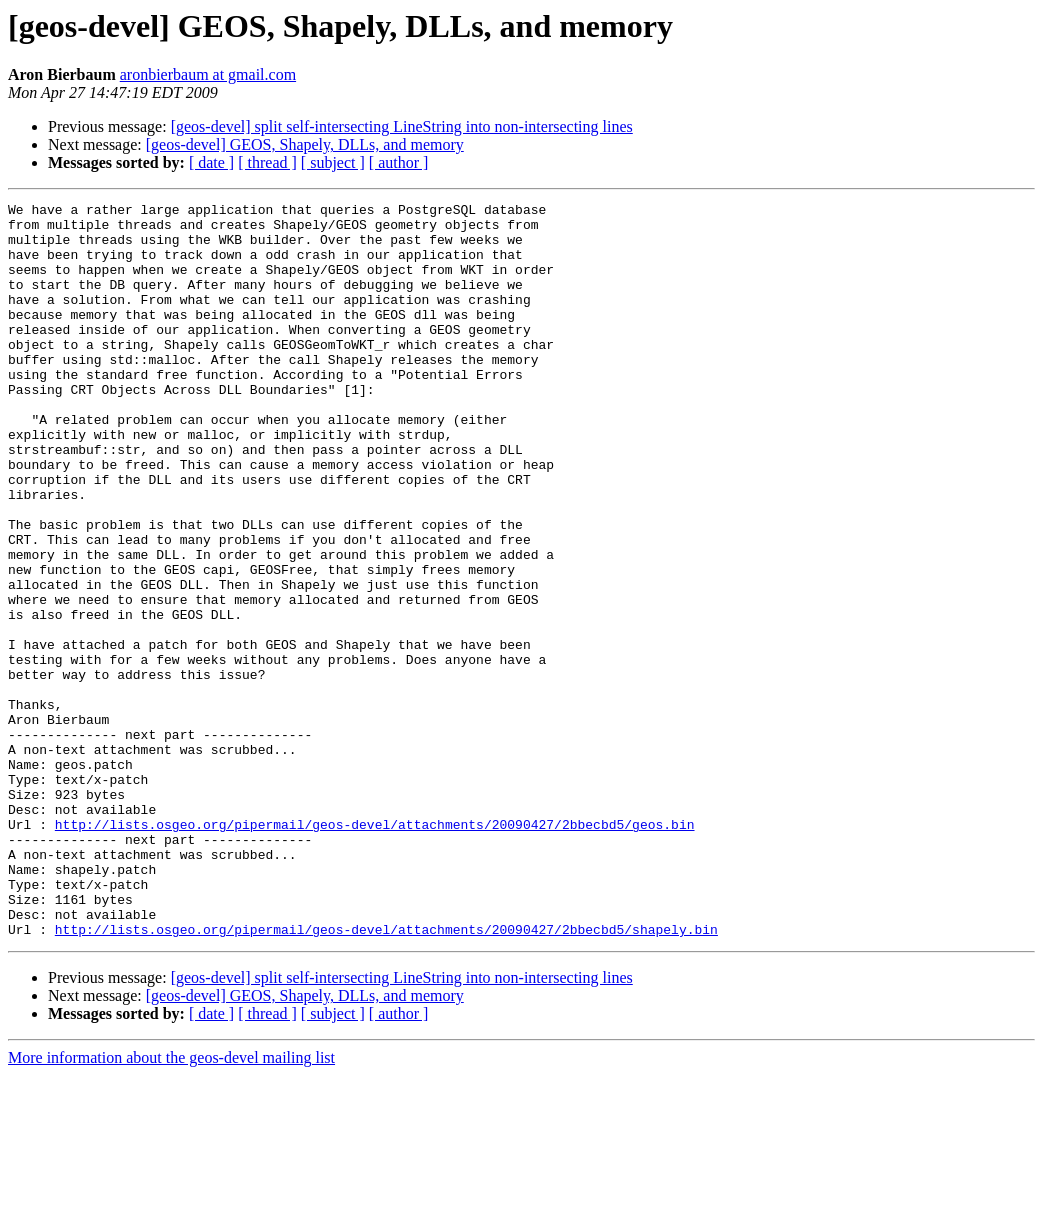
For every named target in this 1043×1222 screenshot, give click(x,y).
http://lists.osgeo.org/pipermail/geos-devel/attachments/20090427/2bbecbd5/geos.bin (375, 950)
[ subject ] (333, 162)
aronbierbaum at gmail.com (208, 74)
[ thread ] (267, 162)
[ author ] (399, 162)
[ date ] (211, 162)
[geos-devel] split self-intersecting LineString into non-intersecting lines (402, 126)
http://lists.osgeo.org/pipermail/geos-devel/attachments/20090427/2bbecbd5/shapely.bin (386, 1076)
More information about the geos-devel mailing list (171, 1204)
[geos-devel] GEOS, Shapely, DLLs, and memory (305, 144)
